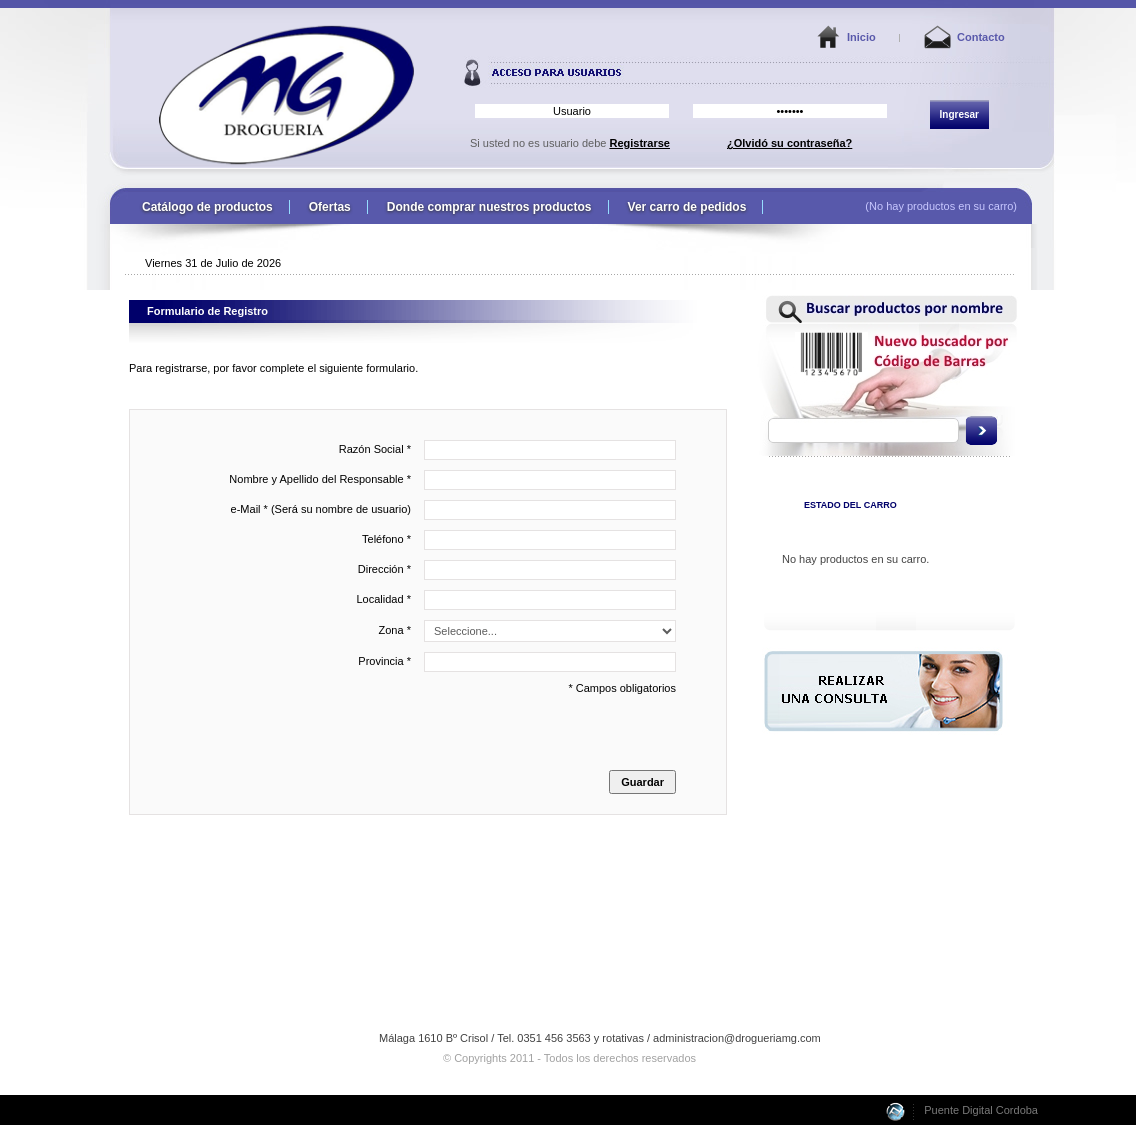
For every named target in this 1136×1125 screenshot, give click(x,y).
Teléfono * (519, 540)
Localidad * (517, 600)
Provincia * (517, 662)
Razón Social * (507, 450)
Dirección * (517, 570)
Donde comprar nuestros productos (489, 207)
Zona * (527, 631)
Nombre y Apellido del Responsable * (452, 480)
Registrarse (639, 143)
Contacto (981, 37)
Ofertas (330, 207)
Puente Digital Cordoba (981, 1110)
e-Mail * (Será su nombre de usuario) (453, 510)
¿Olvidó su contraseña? (789, 143)
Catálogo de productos (207, 207)
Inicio (861, 37)
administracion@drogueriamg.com (737, 1038)
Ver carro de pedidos (687, 207)
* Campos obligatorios (408, 738)
